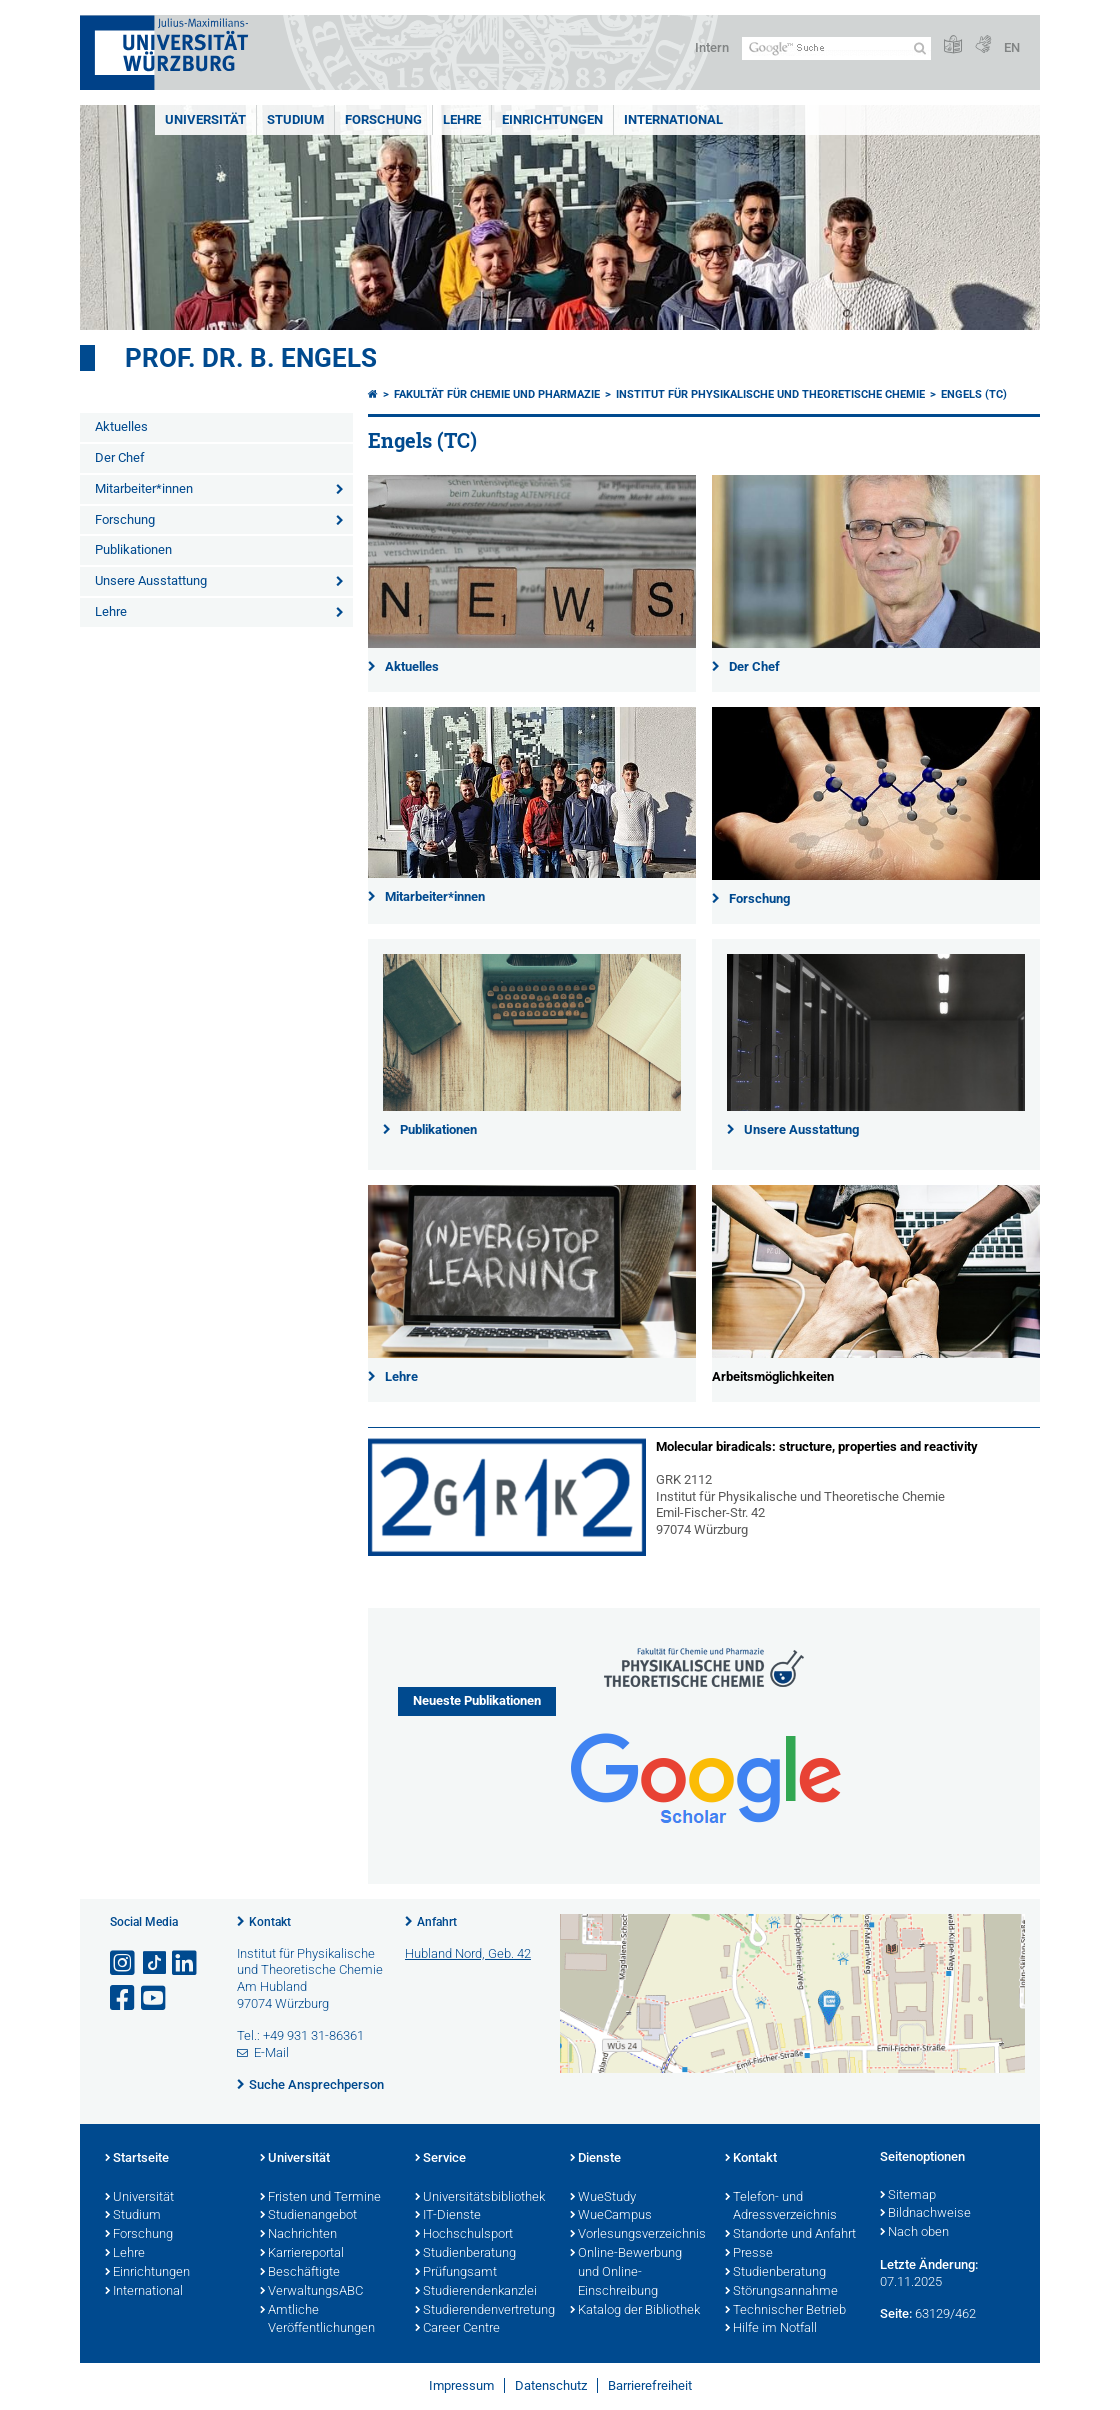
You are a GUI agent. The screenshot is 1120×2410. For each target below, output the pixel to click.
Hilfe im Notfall (771, 2329)
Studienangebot (308, 2216)
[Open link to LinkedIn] (186, 1963)
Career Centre (457, 2329)
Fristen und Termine (320, 2198)
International (673, 119)
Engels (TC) (974, 394)
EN (1012, 47)
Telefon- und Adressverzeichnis (781, 2207)
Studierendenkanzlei (476, 2292)
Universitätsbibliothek (480, 2198)
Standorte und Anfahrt (790, 2235)
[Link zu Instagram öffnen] (124, 1963)
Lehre (462, 119)
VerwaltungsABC (311, 2292)
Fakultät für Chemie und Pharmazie (497, 394)
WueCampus (611, 2216)
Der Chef (120, 457)
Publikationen (133, 549)
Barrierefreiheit (650, 2385)
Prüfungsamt (456, 2273)
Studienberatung (465, 2254)
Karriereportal (302, 2254)
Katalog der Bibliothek (635, 2311)
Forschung (383, 119)
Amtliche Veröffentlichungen (317, 2320)
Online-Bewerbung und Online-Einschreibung (626, 2273)
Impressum (461, 2385)
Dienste (595, 2159)
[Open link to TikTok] (155, 1963)
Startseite (137, 2159)
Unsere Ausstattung (151, 580)
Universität (205, 119)
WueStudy (603, 2198)
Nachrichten (298, 2235)
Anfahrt (437, 1922)
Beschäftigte (300, 2273)
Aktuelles (121, 426)
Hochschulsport (464, 2235)
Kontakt (270, 1922)
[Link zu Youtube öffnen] (155, 1998)
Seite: (896, 2313)
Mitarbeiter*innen (144, 488)
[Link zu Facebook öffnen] (124, 1998)
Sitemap (908, 2196)
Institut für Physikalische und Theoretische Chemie (770, 394)
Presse (749, 2254)
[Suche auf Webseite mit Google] (836, 48)
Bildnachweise (925, 2214)
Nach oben (914, 2233)
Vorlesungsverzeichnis (637, 2235)
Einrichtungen (552, 119)
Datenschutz (551, 2385)
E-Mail (271, 2052)
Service (440, 2159)
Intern (712, 47)
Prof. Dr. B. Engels (251, 358)
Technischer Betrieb (785, 2311)
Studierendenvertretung (482, 2311)
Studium (295, 119)
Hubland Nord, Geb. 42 (468, 1953)
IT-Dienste (448, 2216)
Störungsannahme (781, 2292)
